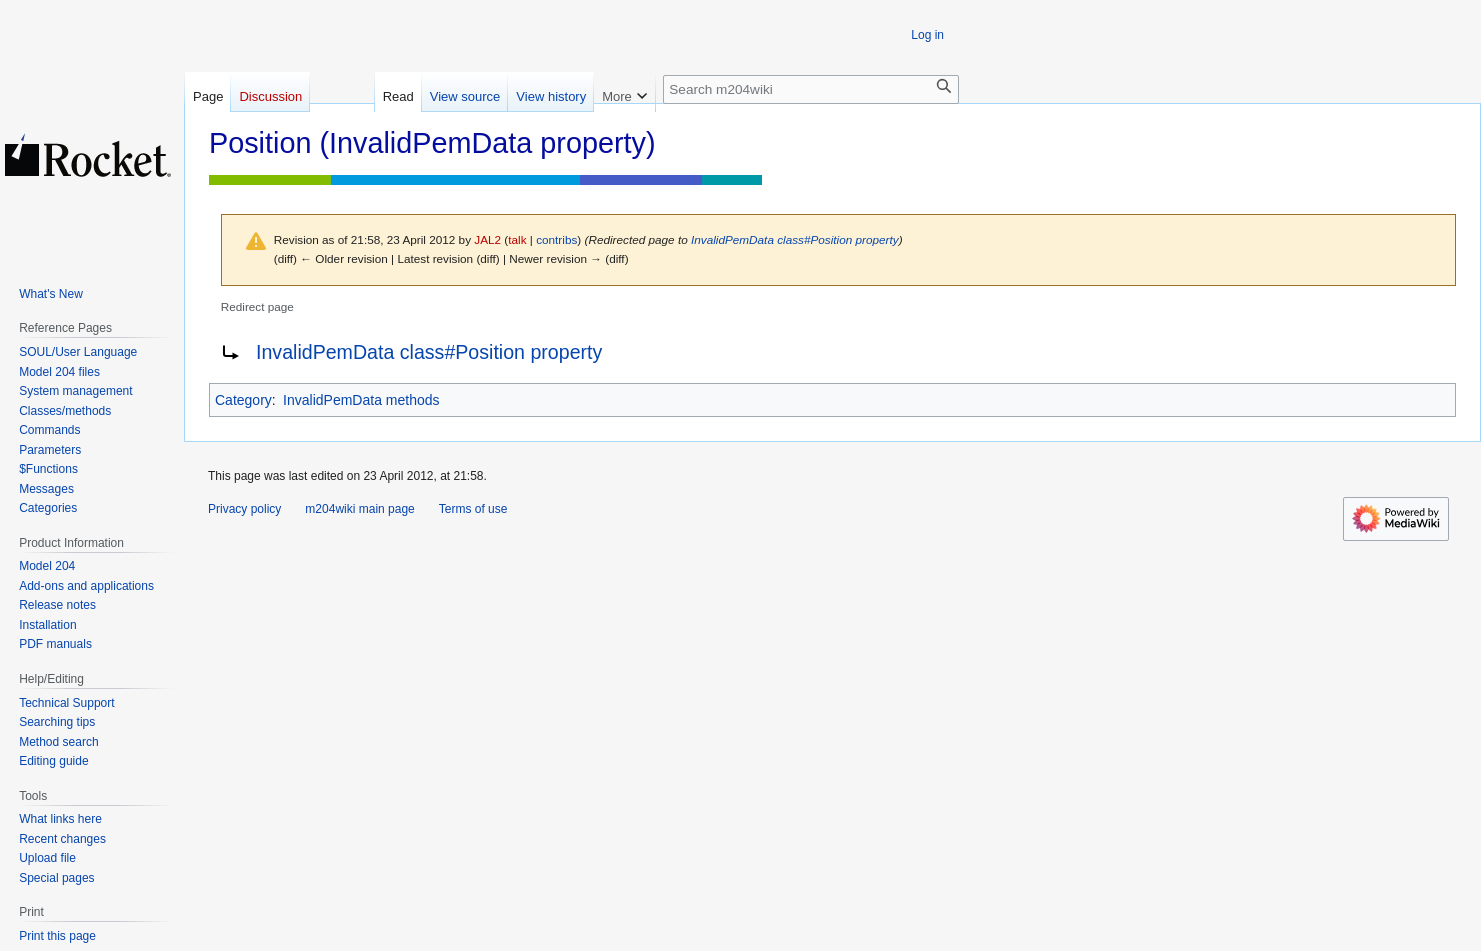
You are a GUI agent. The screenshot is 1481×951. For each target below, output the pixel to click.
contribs (556, 239)
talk (517, 239)
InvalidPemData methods (361, 400)
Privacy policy (244, 509)
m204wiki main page (359, 509)
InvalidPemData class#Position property (795, 239)
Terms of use (473, 509)
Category (243, 400)
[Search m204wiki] (811, 89)
